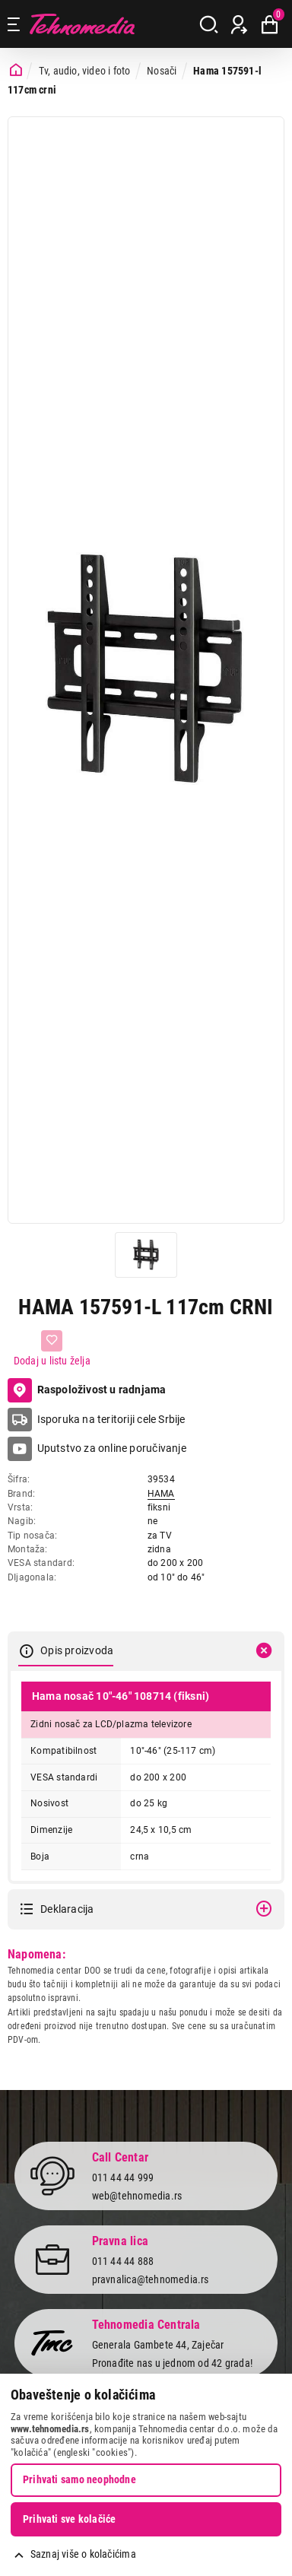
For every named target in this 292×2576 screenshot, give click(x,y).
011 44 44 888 (123, 2261)
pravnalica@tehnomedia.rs (150, 2279)
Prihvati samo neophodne (79, 2479)
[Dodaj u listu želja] (52, 1348)
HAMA (161, 1493)
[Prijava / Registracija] (239, 24)
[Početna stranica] (16, 70)
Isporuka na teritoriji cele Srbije (111, 1419)
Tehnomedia (82, 24)
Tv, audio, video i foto (85, 71)
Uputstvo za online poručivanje (111, 1448)
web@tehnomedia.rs (137, 2196)
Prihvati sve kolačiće (69, 2519)
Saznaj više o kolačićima (83, 2554)
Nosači (161, 71)
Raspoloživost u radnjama (87, 1390)
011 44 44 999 (123, 2177)
